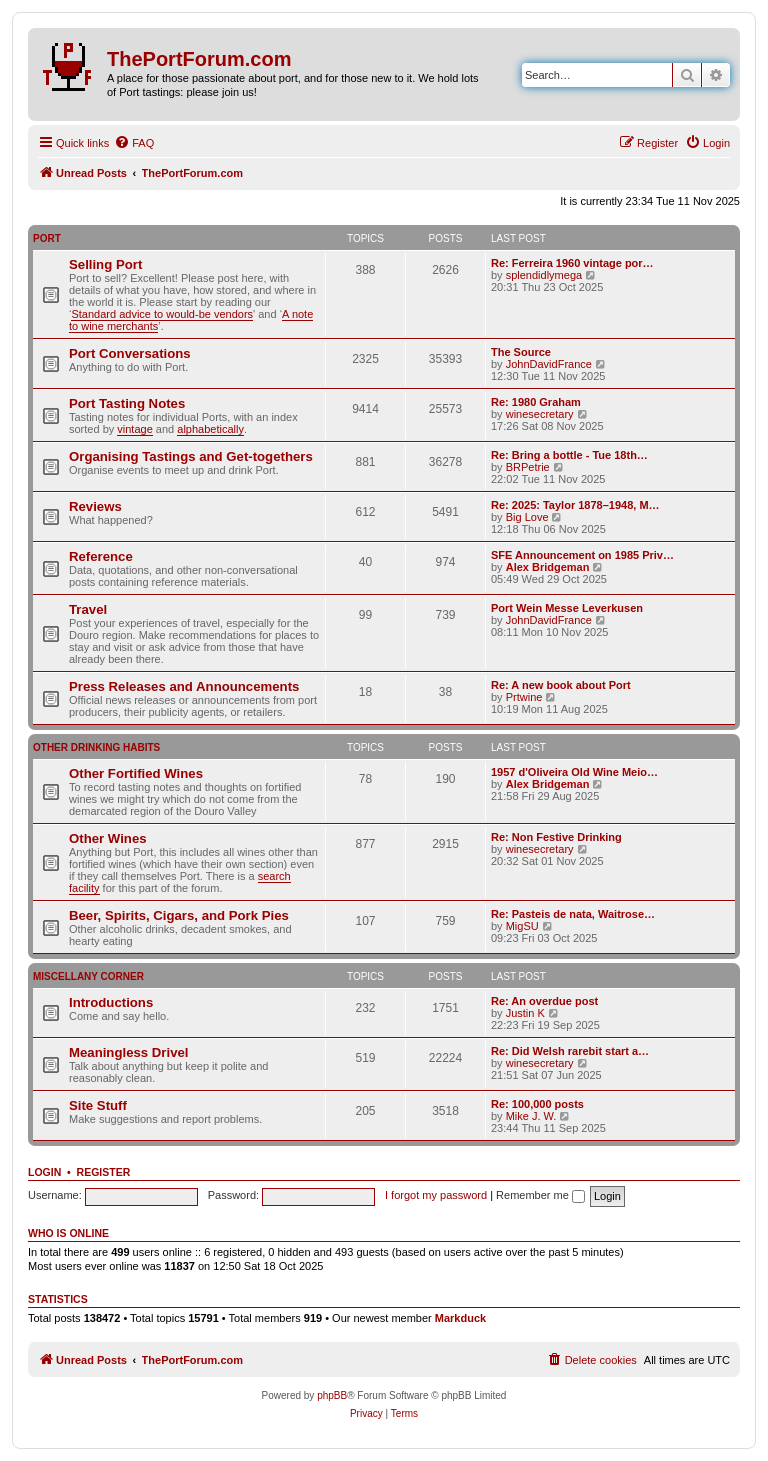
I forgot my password (436, 1195)
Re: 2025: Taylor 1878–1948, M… (575, 505)
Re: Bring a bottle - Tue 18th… (569, 455)
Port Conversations (130, 353)
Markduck (460, 1318)
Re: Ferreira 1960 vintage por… (572, 263)
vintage (134, 429)
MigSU (522, 926)
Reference (101, 556)
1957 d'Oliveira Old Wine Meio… (574, 772)
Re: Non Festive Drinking (556, 837)
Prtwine (524, 697)
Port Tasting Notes (127, 403)
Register (104, 1172)
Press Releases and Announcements (184, 686)
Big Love (527, 517)
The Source (521, 352)
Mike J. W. (531, 1116)
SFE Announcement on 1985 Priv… (582, 555)
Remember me (540, 1195)
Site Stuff (98, 1105)
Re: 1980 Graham (536, 402)
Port (47, 238)
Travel (88, 609)
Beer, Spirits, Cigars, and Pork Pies (179, 915)
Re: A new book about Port (561, 685)
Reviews (95, 506)
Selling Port (105, 264)
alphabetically (210, 429)
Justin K (525, 1013)
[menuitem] (134, 143)
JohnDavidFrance (549, 364)
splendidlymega (544, 275)
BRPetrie (528, 467)
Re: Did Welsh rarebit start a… (570, 1051)
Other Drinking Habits (96, 747)
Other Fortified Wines (136, 773)
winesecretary (540, 414)
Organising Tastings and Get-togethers (191, 456)
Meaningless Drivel (128, 1052)
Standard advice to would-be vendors (162, 314)
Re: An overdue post (544, 1001)
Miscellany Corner (88, 976)
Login (44, 1172)
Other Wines (108, 838)
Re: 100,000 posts (537, 1104)
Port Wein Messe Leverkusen (567, 608)
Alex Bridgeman (548, 567)
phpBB (332, 1395)
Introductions (111, 1002)
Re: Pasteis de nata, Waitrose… (573, 914)
